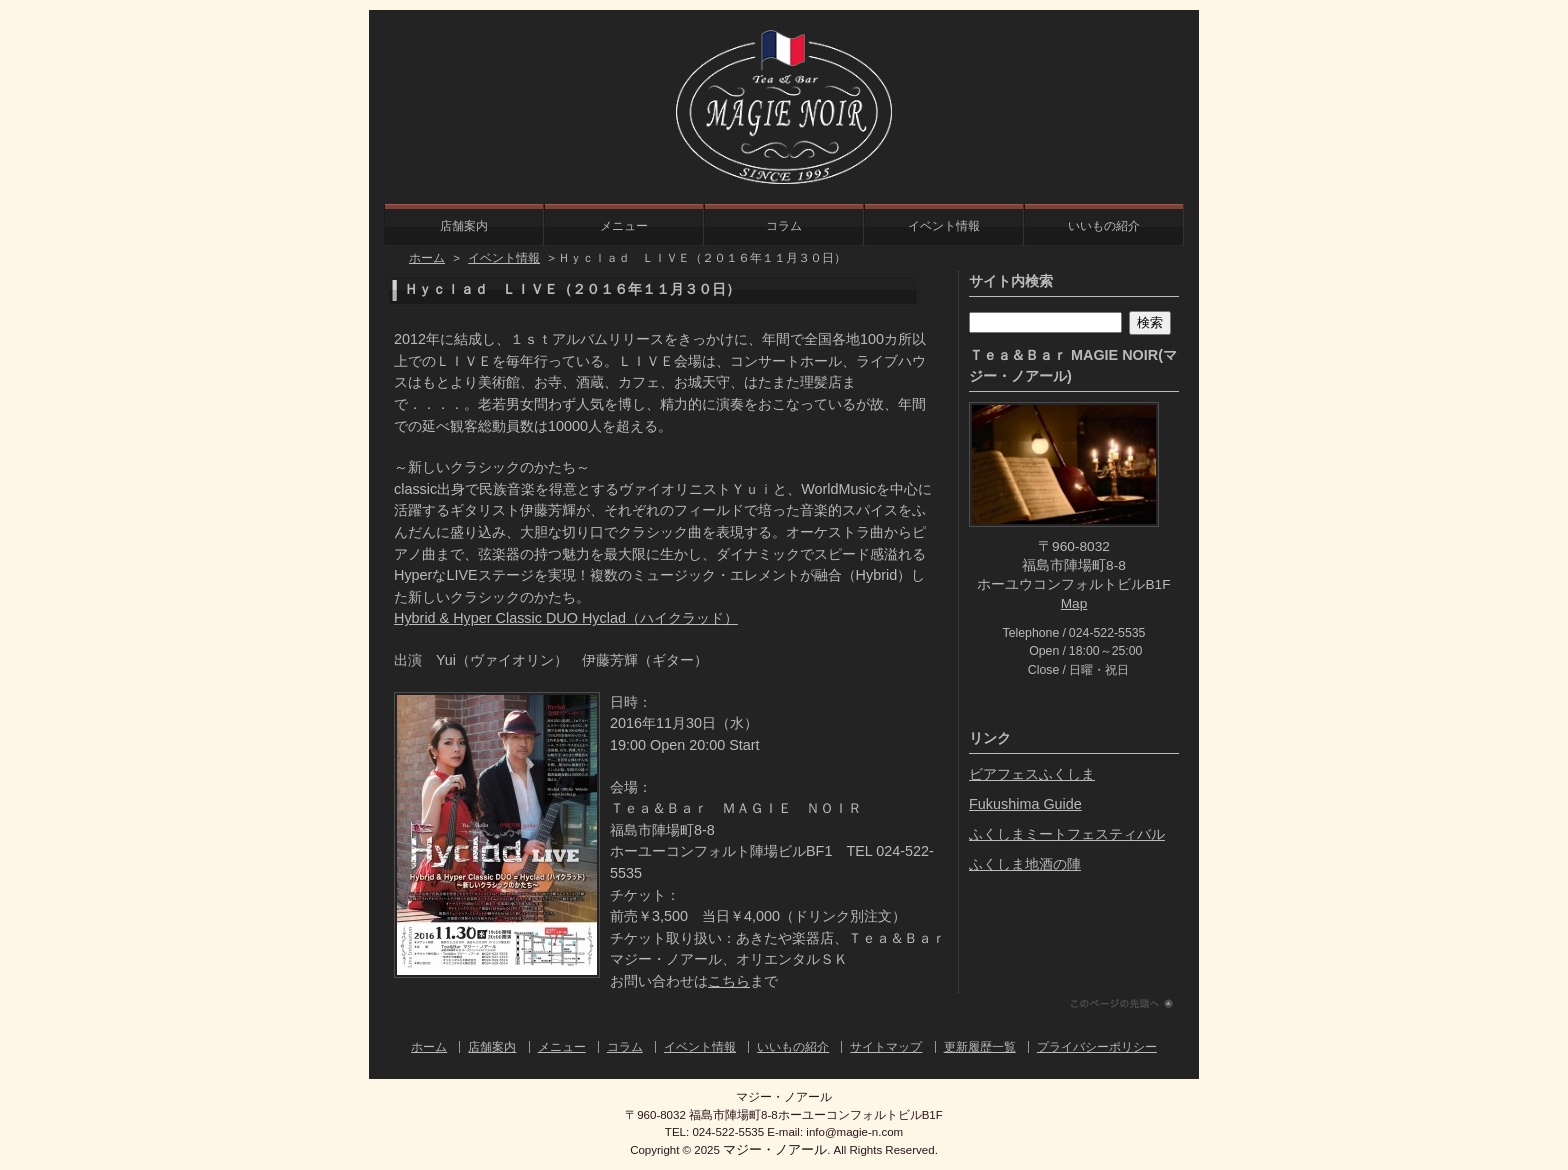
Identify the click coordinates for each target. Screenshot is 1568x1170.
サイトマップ (886, 1047)
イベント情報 (944, 226)
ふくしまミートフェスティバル (1067, 834)
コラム (784, 226)
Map (1074, 603)
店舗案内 (464, 226)
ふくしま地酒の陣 (1025, 864)
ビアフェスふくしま (1032, 774)
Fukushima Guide (1025, 804)
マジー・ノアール (775, 1149)
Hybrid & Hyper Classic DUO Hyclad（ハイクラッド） (566, 618)
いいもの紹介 (1104, 226)
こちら (729, 981)
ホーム (427, 258)
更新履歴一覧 (980, 1047)
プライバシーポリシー (1097, 1047)
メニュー (624, 226)
